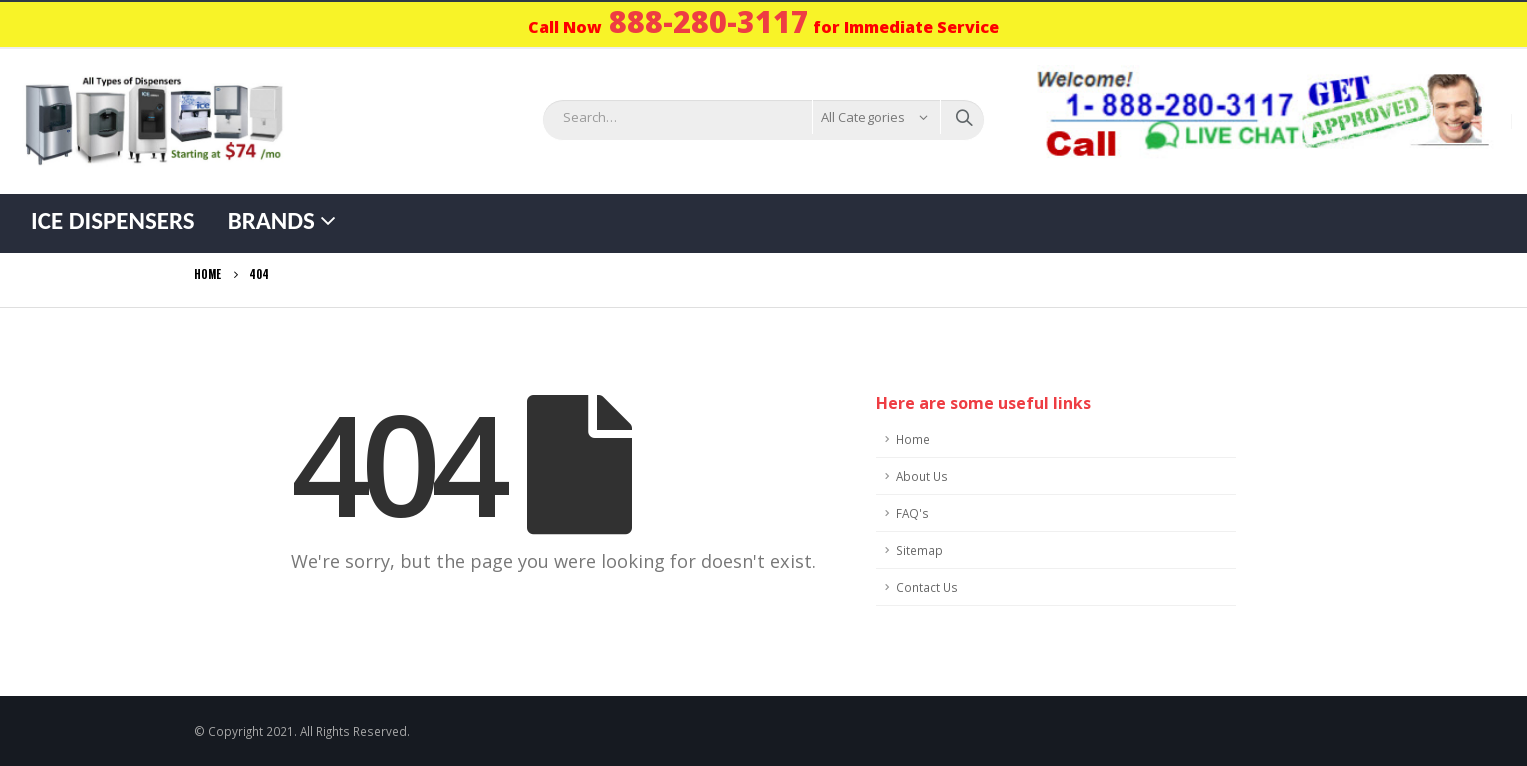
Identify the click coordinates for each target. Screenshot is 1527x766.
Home (913, 439)
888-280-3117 (709, 21)
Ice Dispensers (113, 220)
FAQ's (912, 513)
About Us (922, 476)
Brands (271, 220)
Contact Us (927, 587)
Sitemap (919, 550)
